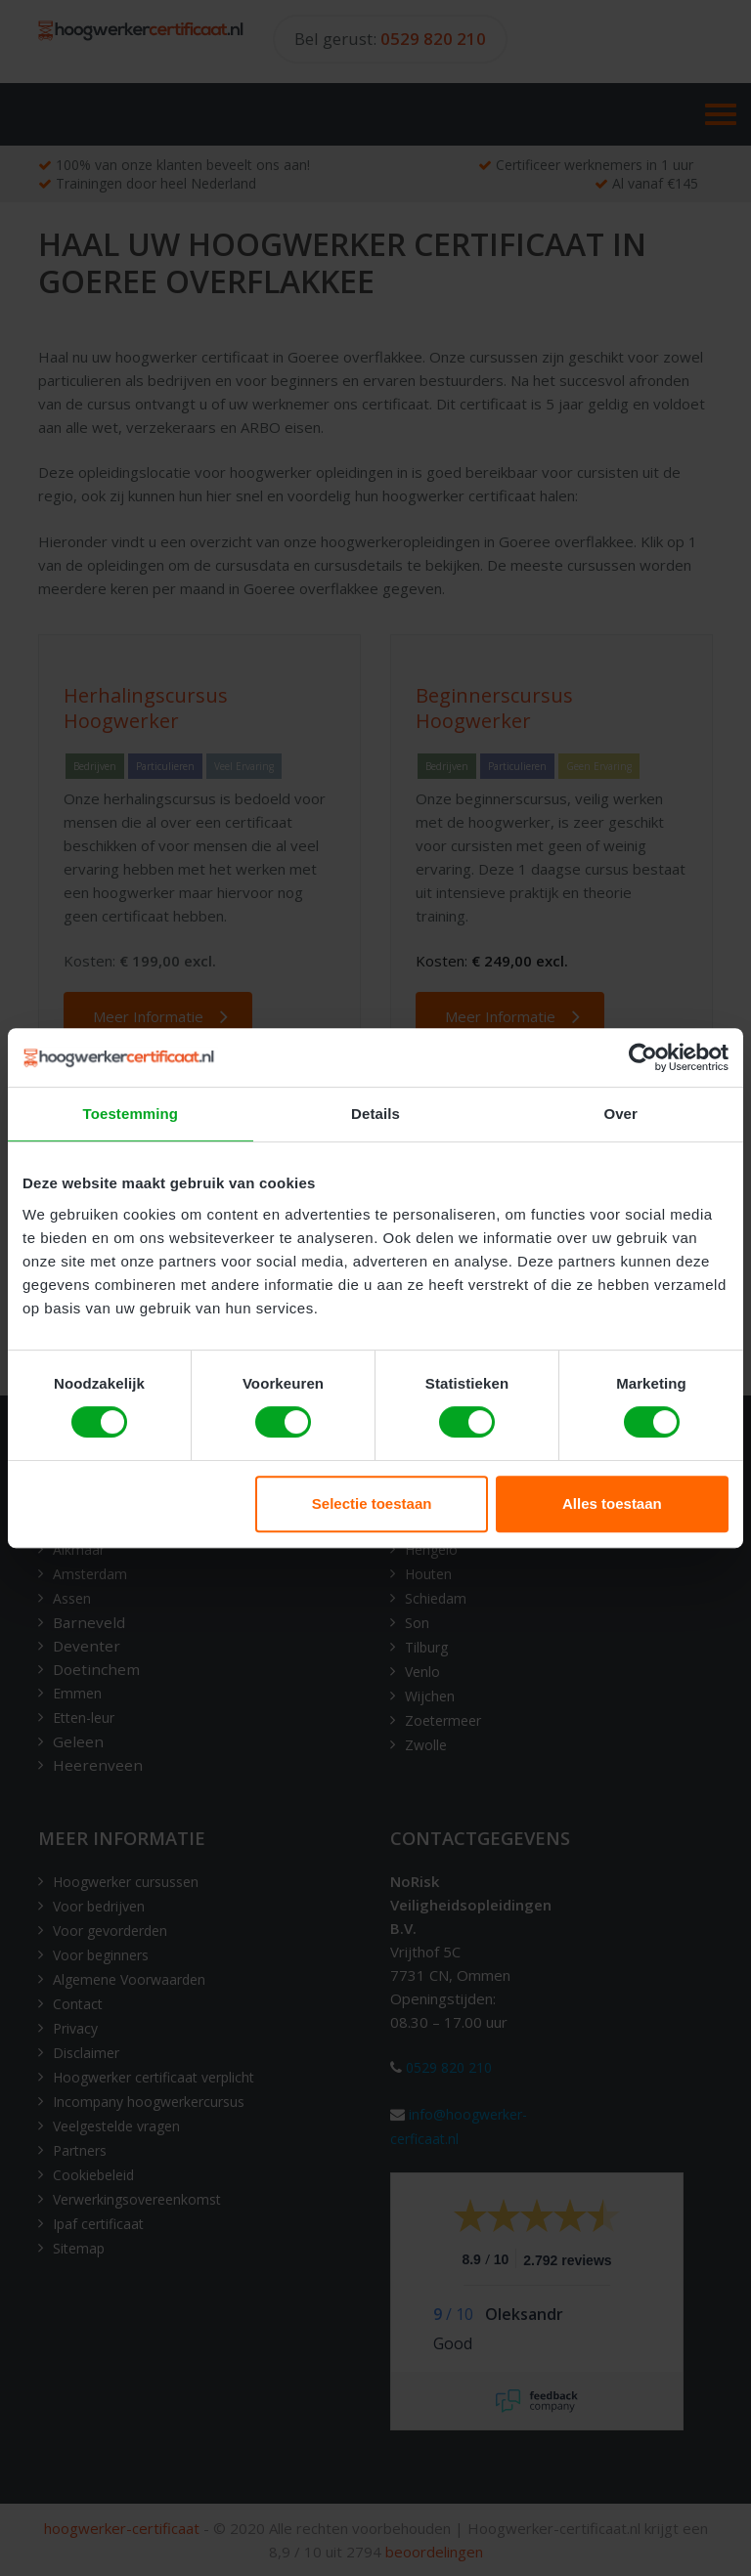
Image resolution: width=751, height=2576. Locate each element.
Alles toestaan (612, 1503)
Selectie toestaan (372, 1503)
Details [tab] (375, 1113)
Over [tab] (620, 1113)
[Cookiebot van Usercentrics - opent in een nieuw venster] (643, 1057)
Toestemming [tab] (131, 1113)
